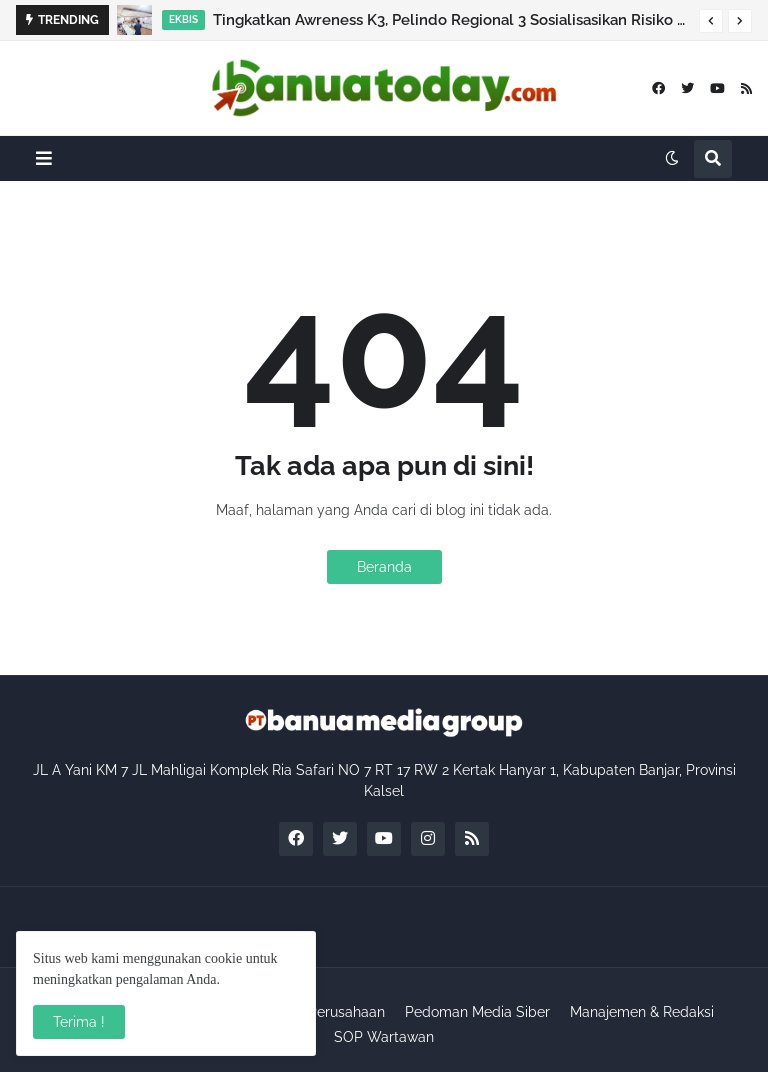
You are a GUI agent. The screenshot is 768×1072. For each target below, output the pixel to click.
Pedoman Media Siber (477, 1012)
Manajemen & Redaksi (642, 1012)
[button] (711, 21)
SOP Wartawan (384, 1037)
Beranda (384, 567)
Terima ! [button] (79, 1022)
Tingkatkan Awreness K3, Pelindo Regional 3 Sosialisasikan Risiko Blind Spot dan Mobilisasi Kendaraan (451, 20)
